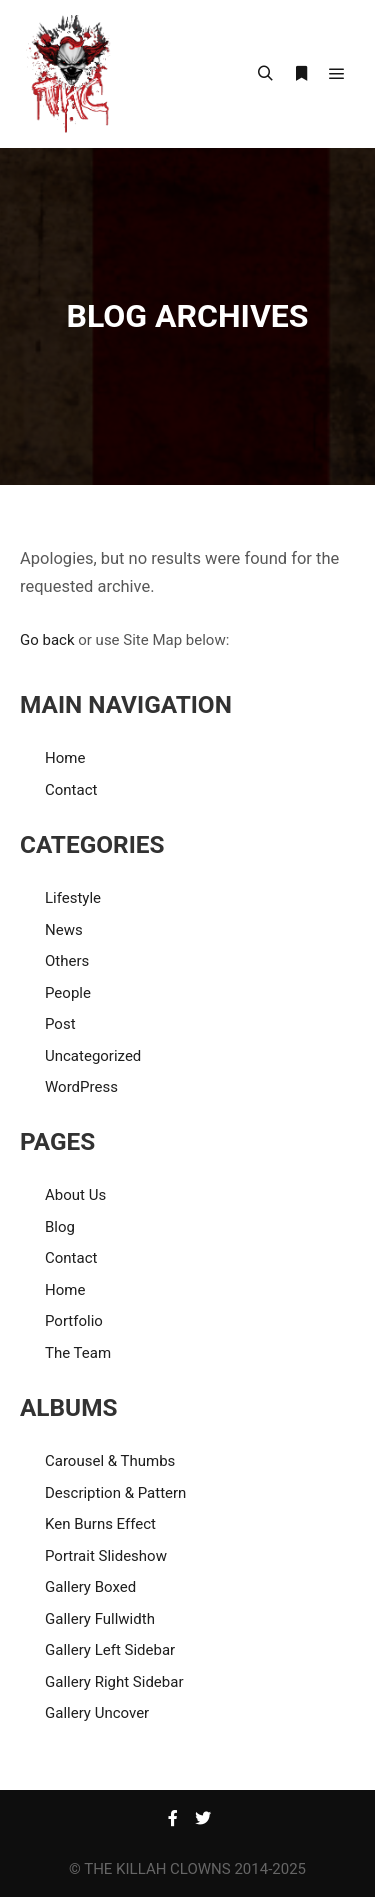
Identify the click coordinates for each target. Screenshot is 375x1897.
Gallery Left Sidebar (110, 1650)
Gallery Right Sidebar (114, 1682)
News (64, 930)
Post (60, 1024)
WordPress (81, 1087)
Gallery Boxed (90, 1587)
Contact (71, 790)
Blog (60, 1227)
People (68, 993)
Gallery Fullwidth (100, 1619)
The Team (78, 1353)
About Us (75, 1195)
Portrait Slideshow (106, 1556)
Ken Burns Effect (100, 1524)
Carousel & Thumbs (110, 1461)
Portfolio (74, 1321)
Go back (47, 640)
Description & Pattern (115, 1493)
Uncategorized (93, 1056)
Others (67, 961)
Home (65, 758)
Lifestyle (73, 898)
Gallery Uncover (97, 1713)
